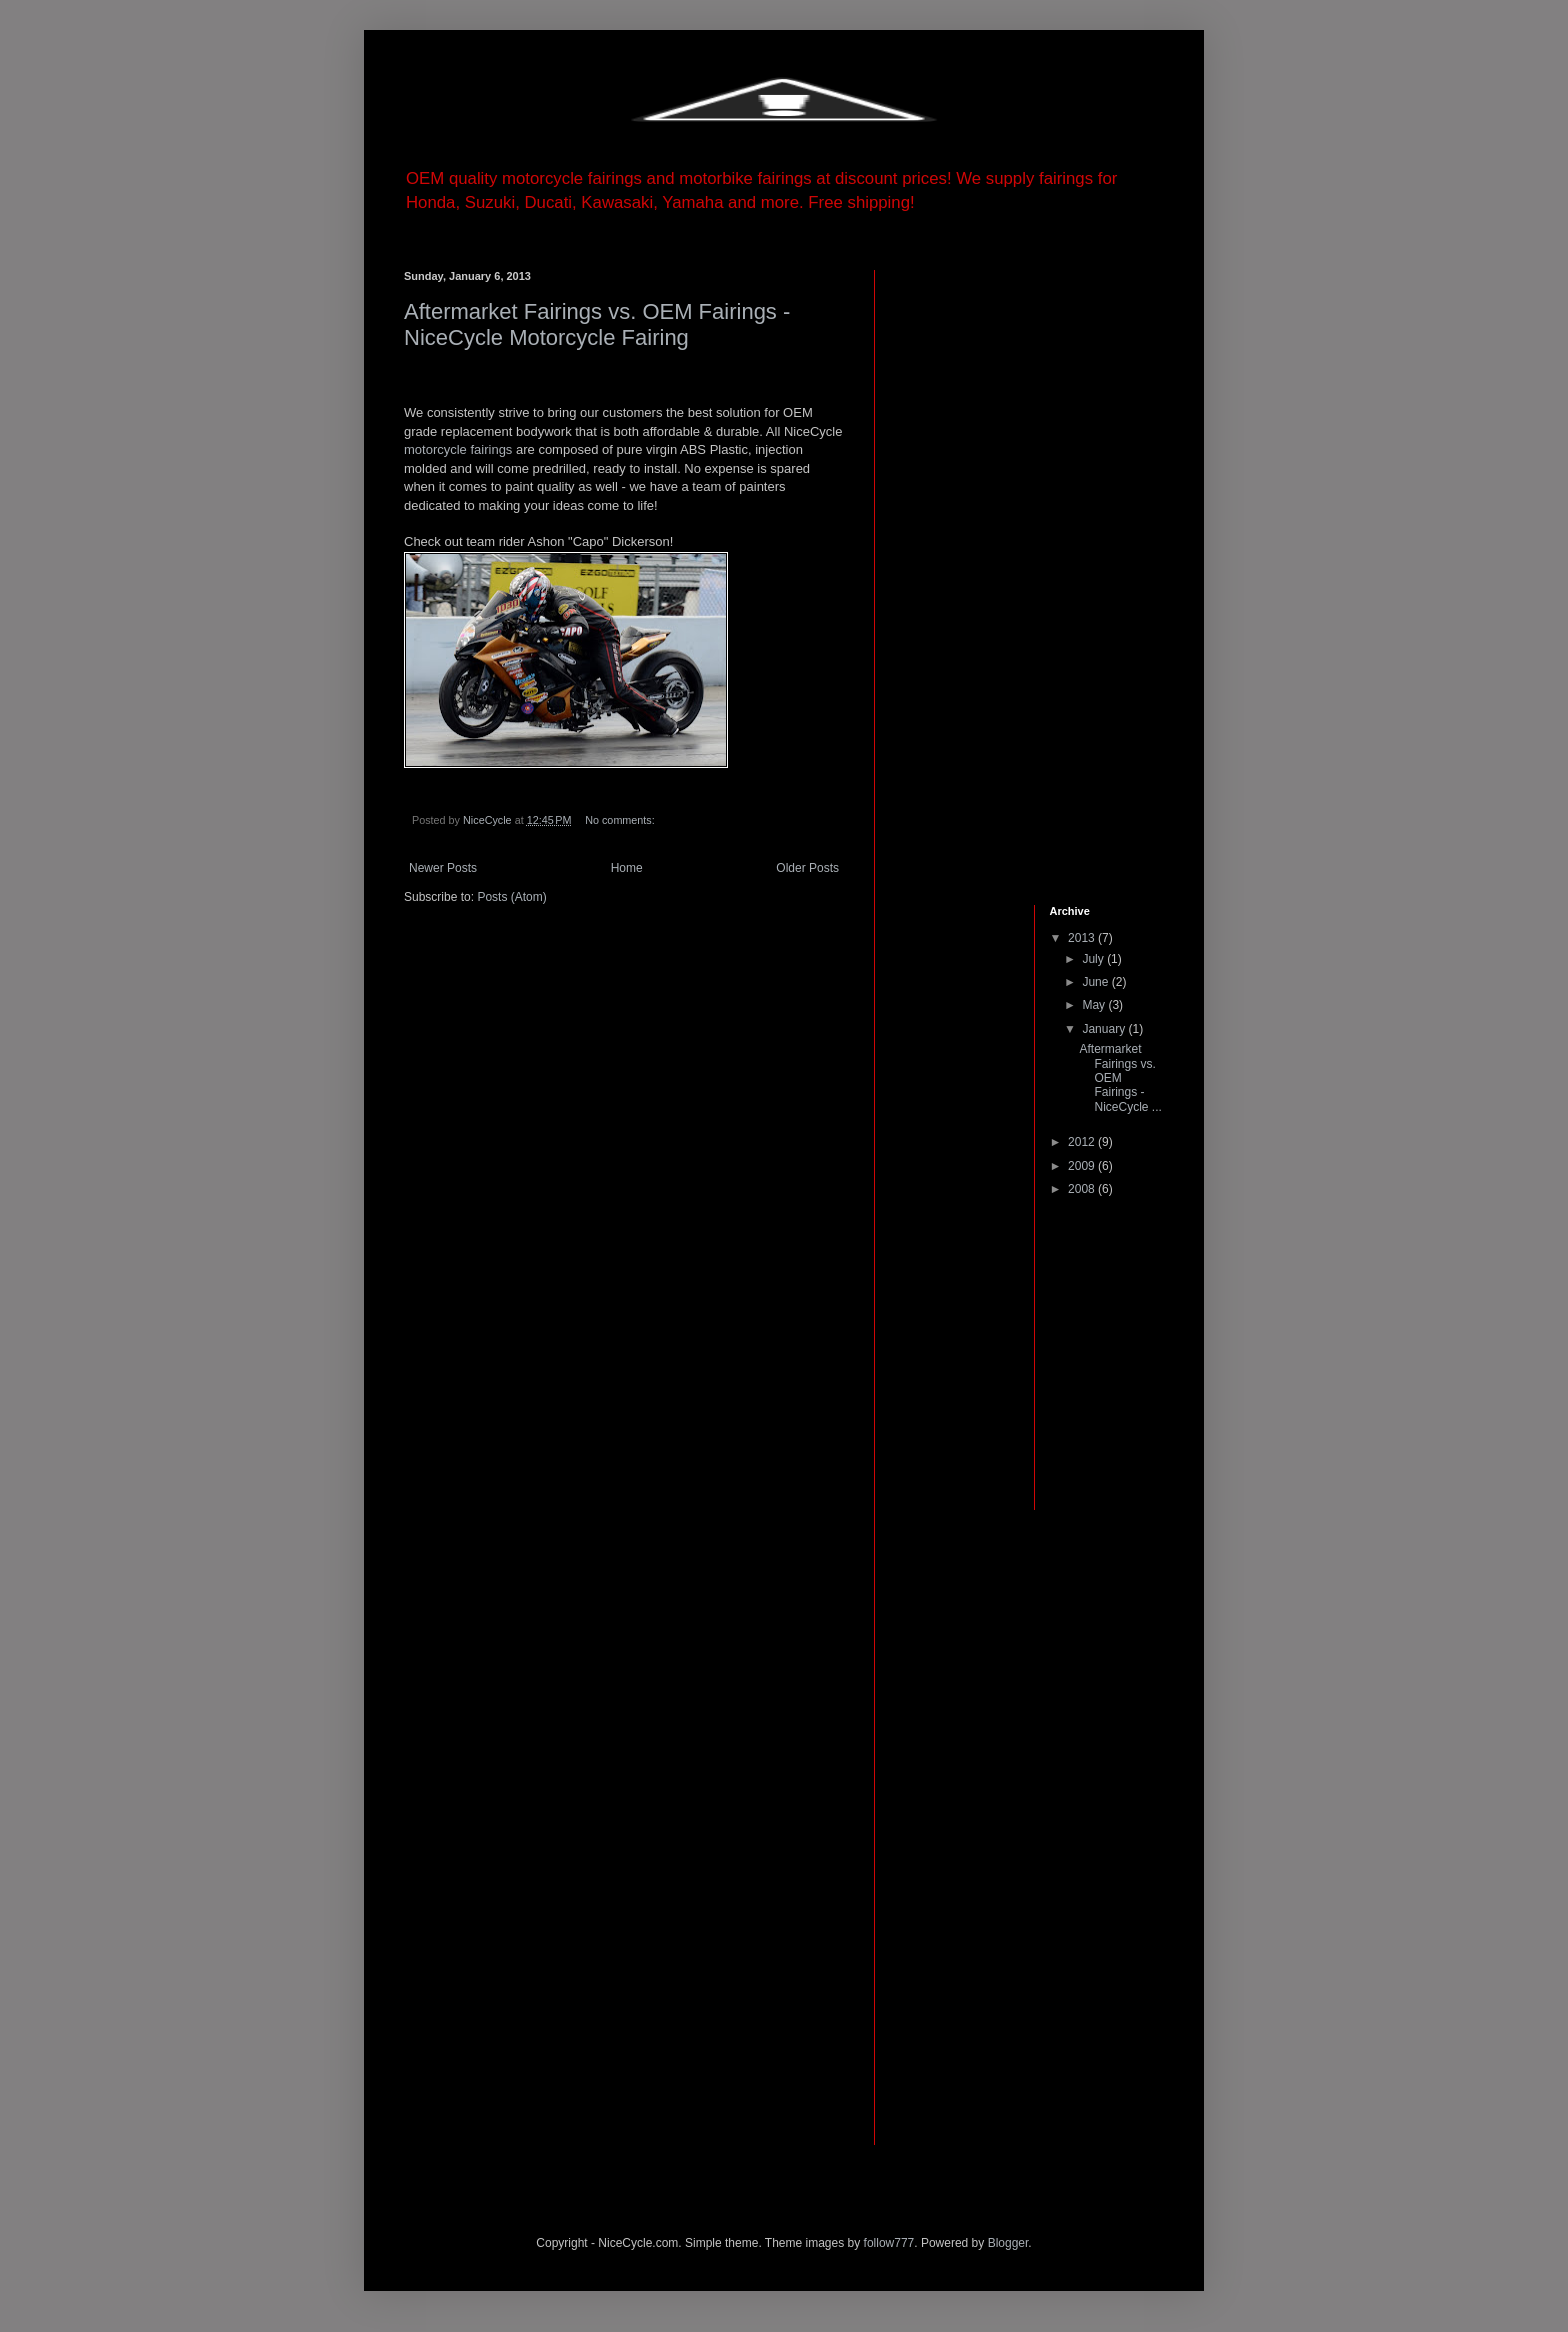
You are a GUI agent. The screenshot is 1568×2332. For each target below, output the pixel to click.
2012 (1083, 1142)
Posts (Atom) (511, 897)
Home (627, 868)
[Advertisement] (964, 570)
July (1094, 959)
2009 (1083, 1166)
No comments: (621, 820)
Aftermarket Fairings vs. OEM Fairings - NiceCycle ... (1120, 1078)
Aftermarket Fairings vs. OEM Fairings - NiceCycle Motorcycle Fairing (597, 324)
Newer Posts (443, 868)
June (1096, 982)
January (1105, 1029)
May (1095, 1005)
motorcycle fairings (458, 449)
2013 (1083, 938)
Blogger (1008, 2243)
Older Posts (807, 868)
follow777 (889, 2243)
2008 (1083, 1189)
